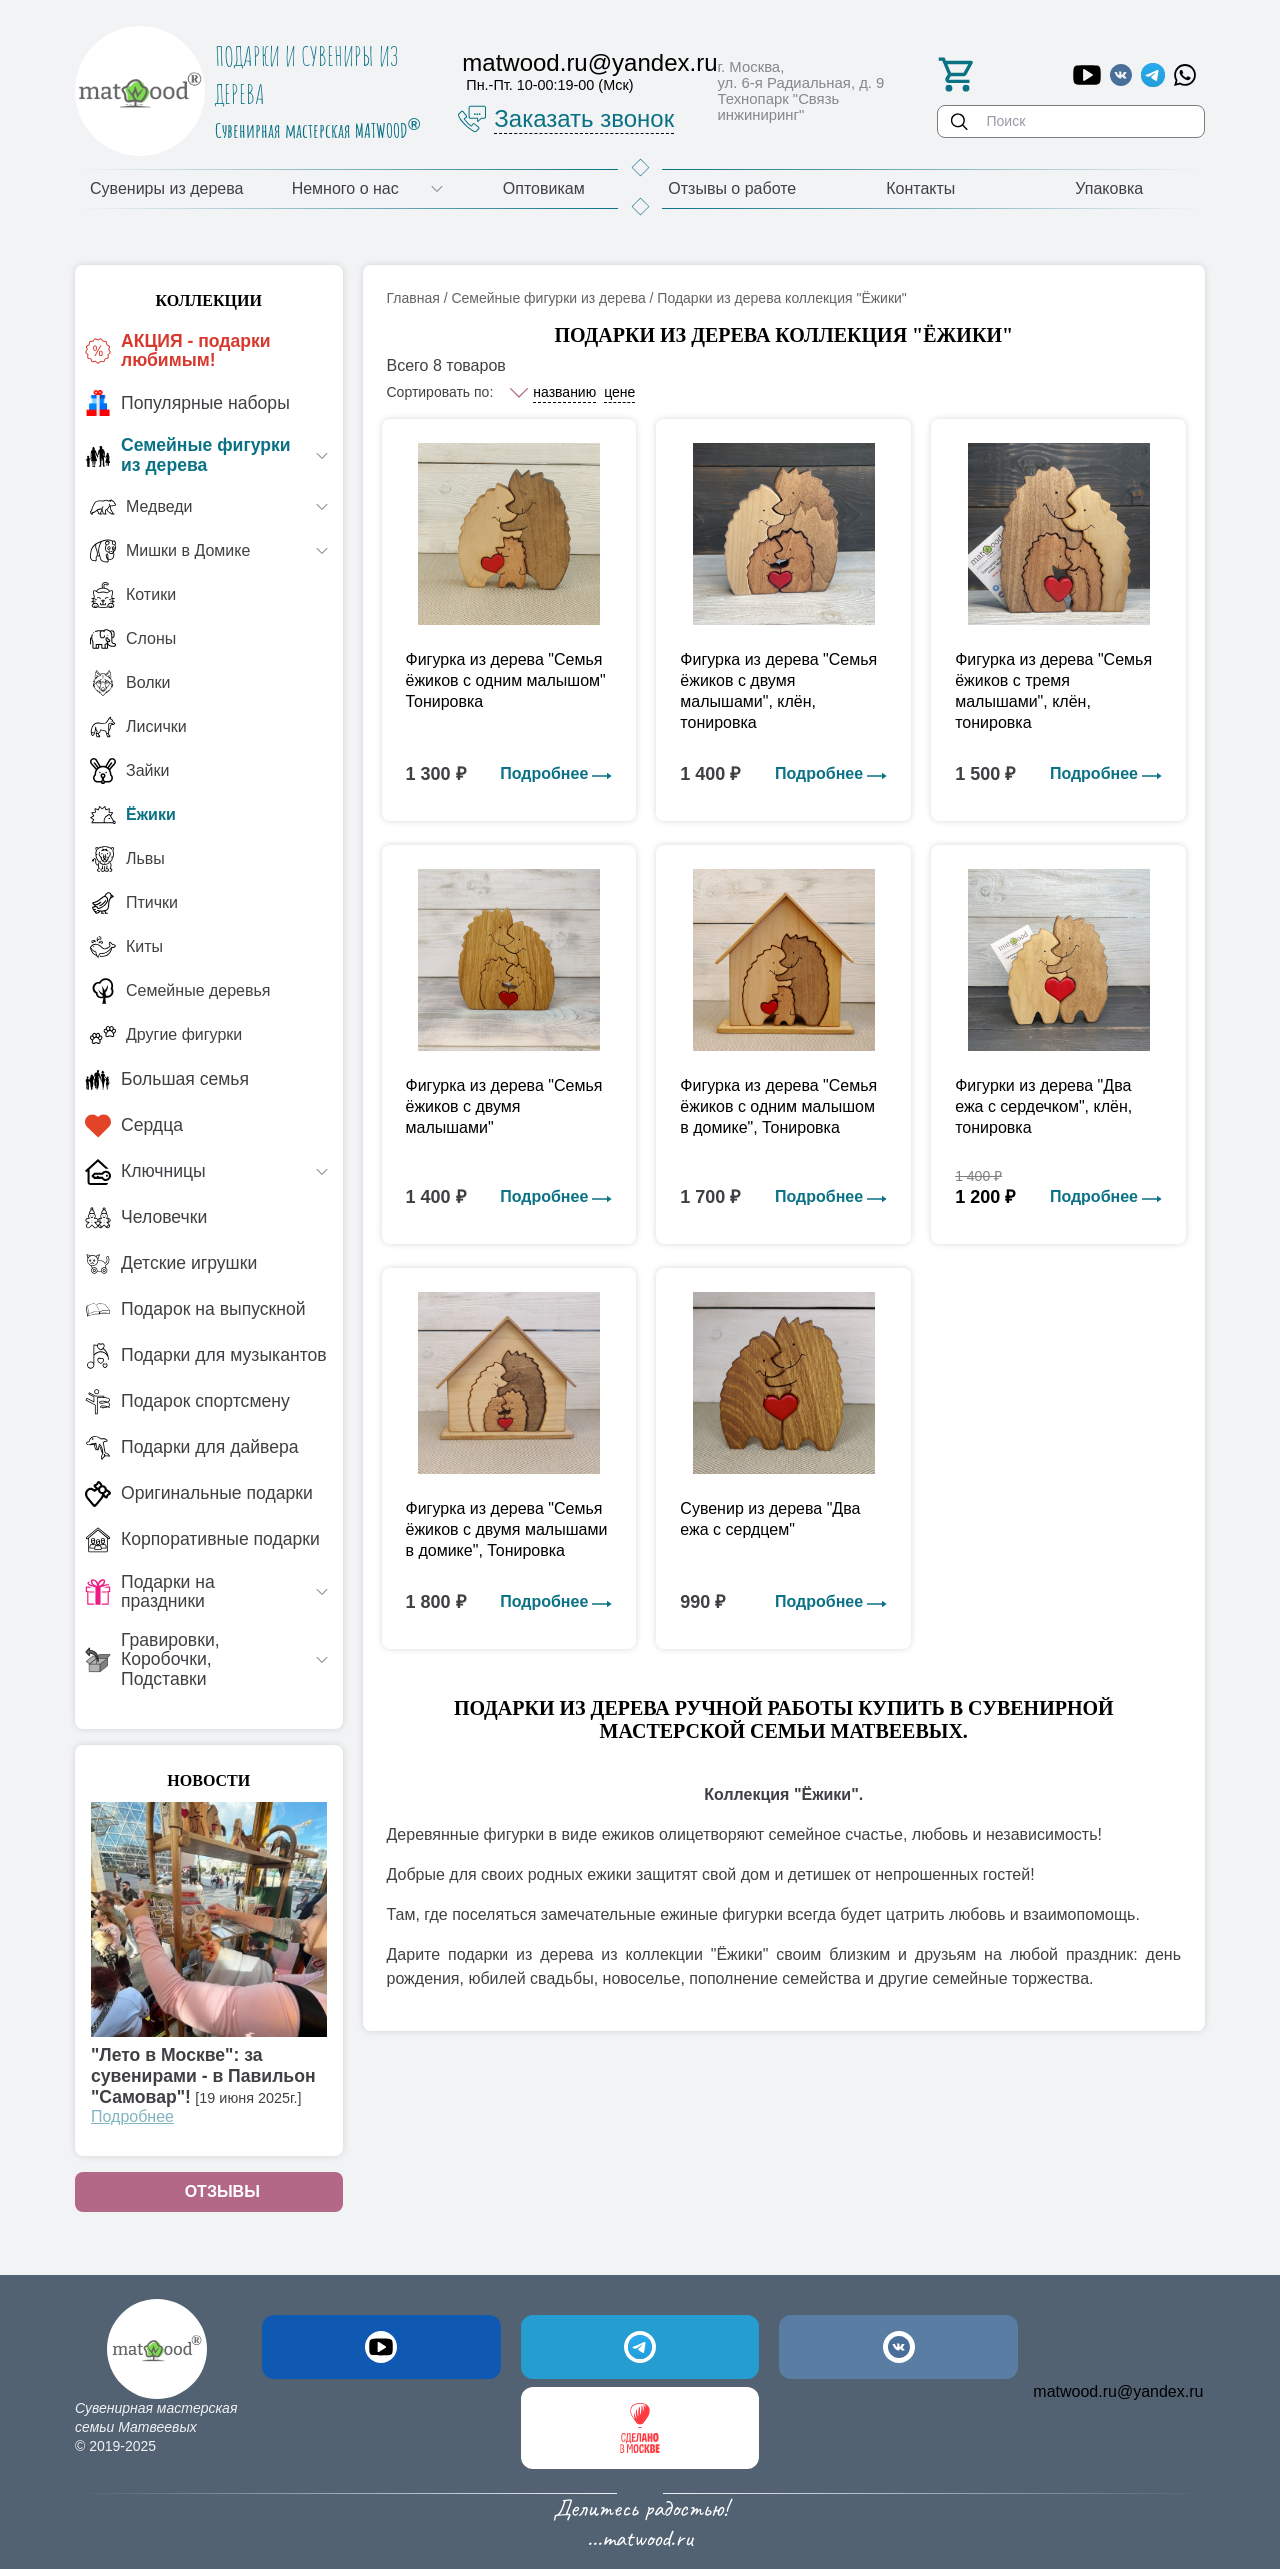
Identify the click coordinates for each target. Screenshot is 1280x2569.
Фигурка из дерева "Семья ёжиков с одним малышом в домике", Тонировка (778, 1106)
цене (619, 392)
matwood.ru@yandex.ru (1118, 2391)
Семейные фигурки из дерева (548, 298)
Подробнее (132, 2116)
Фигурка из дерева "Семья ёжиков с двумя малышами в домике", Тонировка (507, 1529)
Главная (413, 298)
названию (564, 392)
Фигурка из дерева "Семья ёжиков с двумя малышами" (504, 1106)
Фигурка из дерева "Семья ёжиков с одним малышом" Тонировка (506, 680)
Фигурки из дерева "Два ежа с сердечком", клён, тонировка (1043, 1106)
